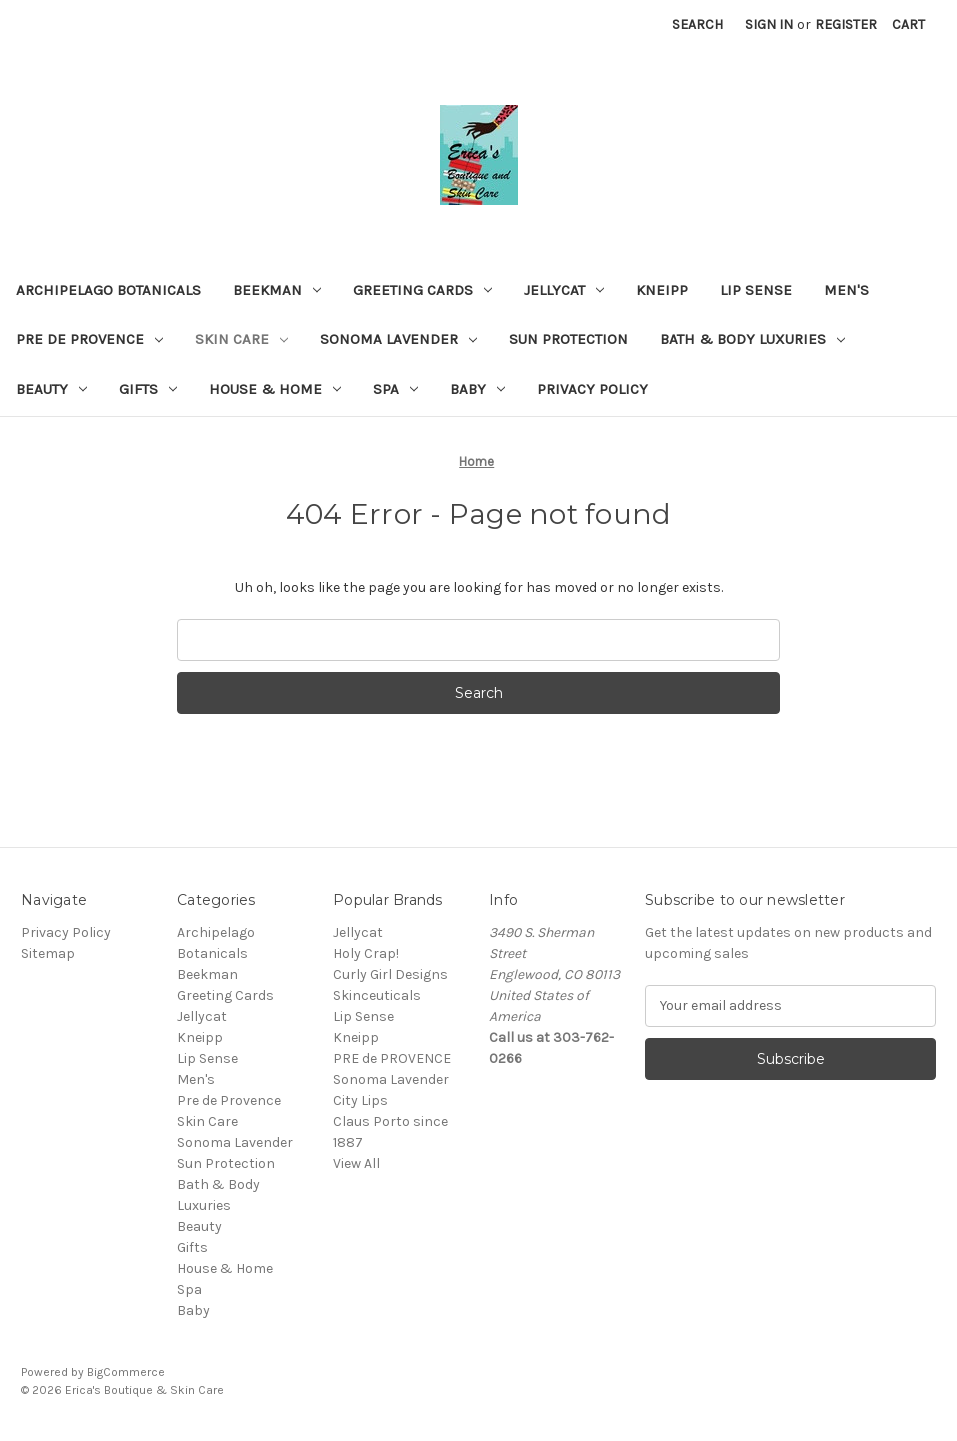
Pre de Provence (89, 339)
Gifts (148, 389)
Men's (846, 290)
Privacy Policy (592, 389)
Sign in (769, 24)
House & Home (275, 389)
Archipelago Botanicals (108, 290)
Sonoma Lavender (398, 339)
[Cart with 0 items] (908, 24)
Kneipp (662, 290)
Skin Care (241, 339)
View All (356, 1163)
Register (846, 24)
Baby (477, 389)
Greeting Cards (422, 290)
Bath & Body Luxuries (752, 339)
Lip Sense (756, 290)
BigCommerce (126, 1372)
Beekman (277, 290)
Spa (395, 389)
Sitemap (48, 953)
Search (697, 24)
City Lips (360, 1100)
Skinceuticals (377, 995)
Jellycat (564, 290)
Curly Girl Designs (390, 974)
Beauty (51, 389)
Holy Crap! (366, 953)
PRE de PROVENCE (392, 1058)
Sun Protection (568, 339)
